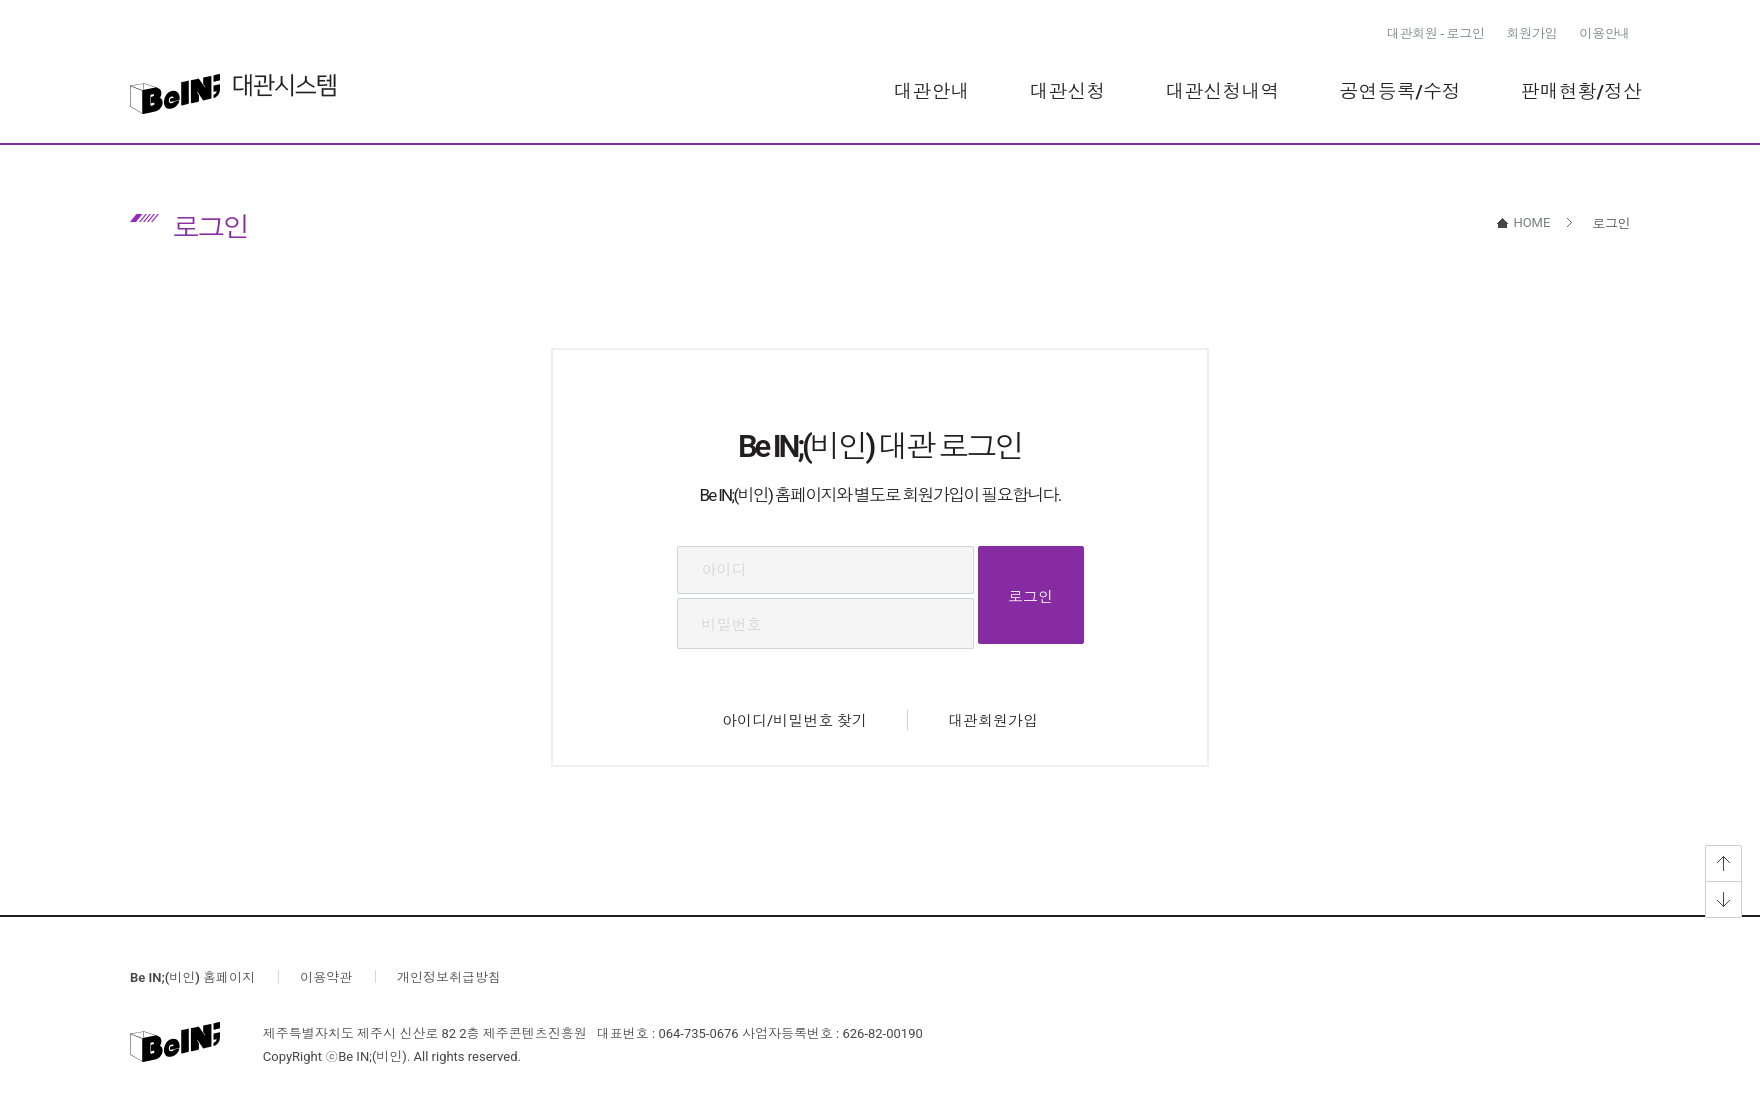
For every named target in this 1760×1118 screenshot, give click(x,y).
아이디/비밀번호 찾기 (794, 721)
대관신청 (1068, 91)
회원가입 (1532, 33)
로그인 (1030, 597)
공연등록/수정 (1400, 91)
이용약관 (326, 977)
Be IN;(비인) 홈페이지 (192, 977)
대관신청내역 (1223, 91)
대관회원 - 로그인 (1436, 33)
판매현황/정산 (1581, 91)
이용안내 (1604, 33)
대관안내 (932, 91)
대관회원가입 (993, 721)
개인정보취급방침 (449, 977)
